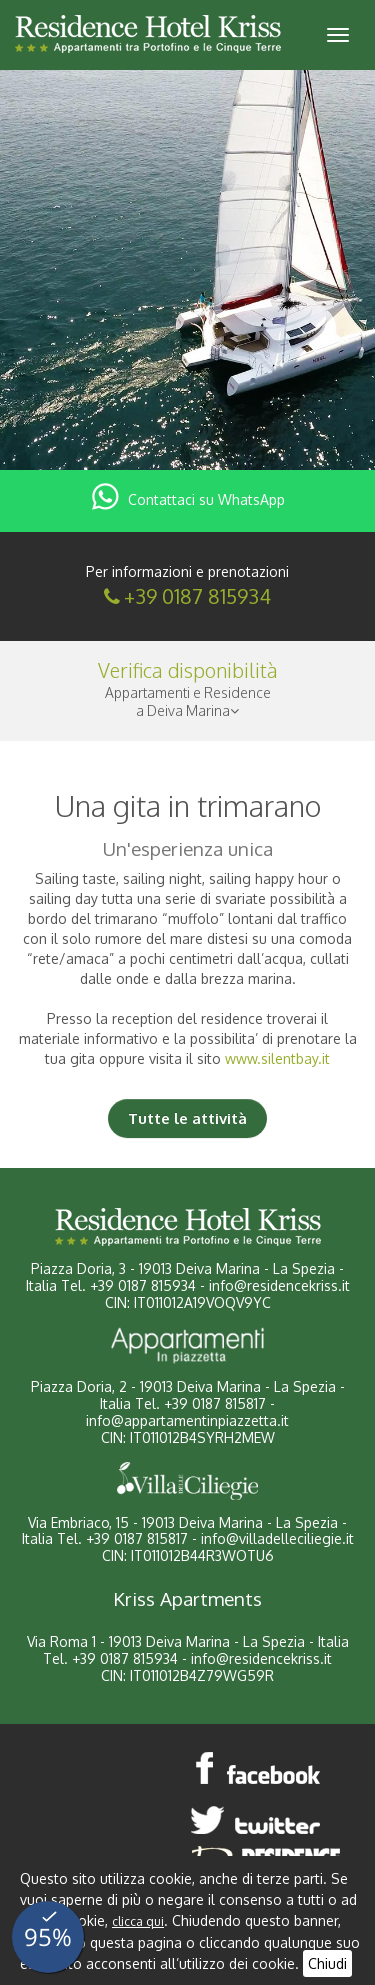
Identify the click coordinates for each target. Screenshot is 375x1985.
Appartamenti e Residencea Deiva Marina (188, 701)
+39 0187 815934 (197, 596)
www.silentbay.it (277, 1058)
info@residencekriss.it (279, 1285)
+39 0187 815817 (215, 1403)
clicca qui (138, 1921)
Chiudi (327, 1963)
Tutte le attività (187, 1118)
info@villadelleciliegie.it (277, 1538)
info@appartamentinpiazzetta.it (187, 1420)
